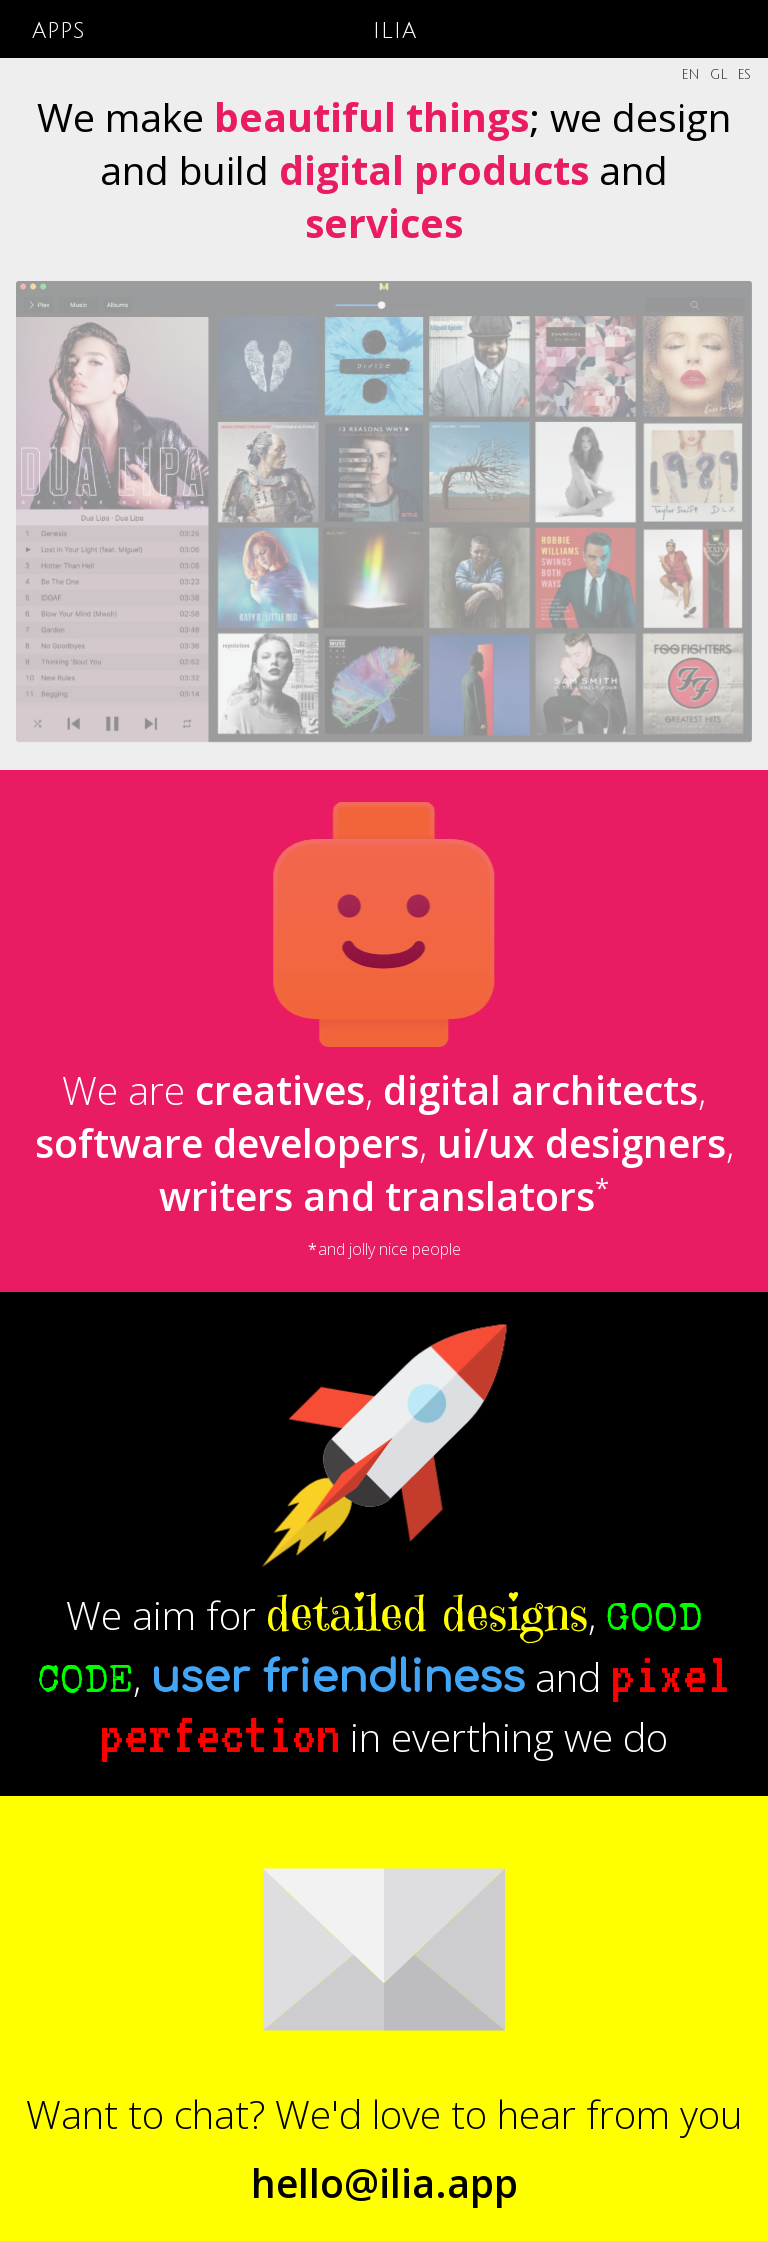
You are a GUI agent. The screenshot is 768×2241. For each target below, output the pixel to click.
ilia (395, 30)
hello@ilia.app (384, 2182)
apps (59, 30)
